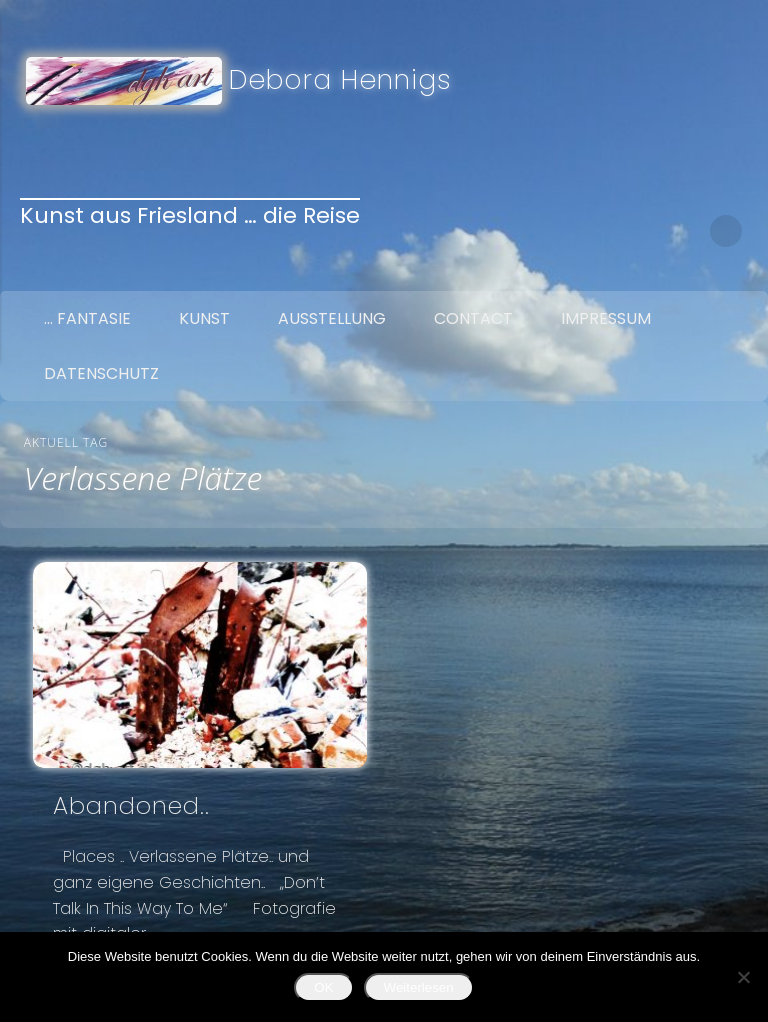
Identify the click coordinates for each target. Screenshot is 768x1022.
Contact (473, 318)
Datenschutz (101, 373)
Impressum (606, 318)
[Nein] (743, 977)
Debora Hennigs (340, 79)
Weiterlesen (419, 987)
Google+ (685, 231)
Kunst (204, 318)
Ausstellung (332, 318)
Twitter (643, 231)
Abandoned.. (131, 805)
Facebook (601, 231)
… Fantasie (87, 318)
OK (323, 987)
